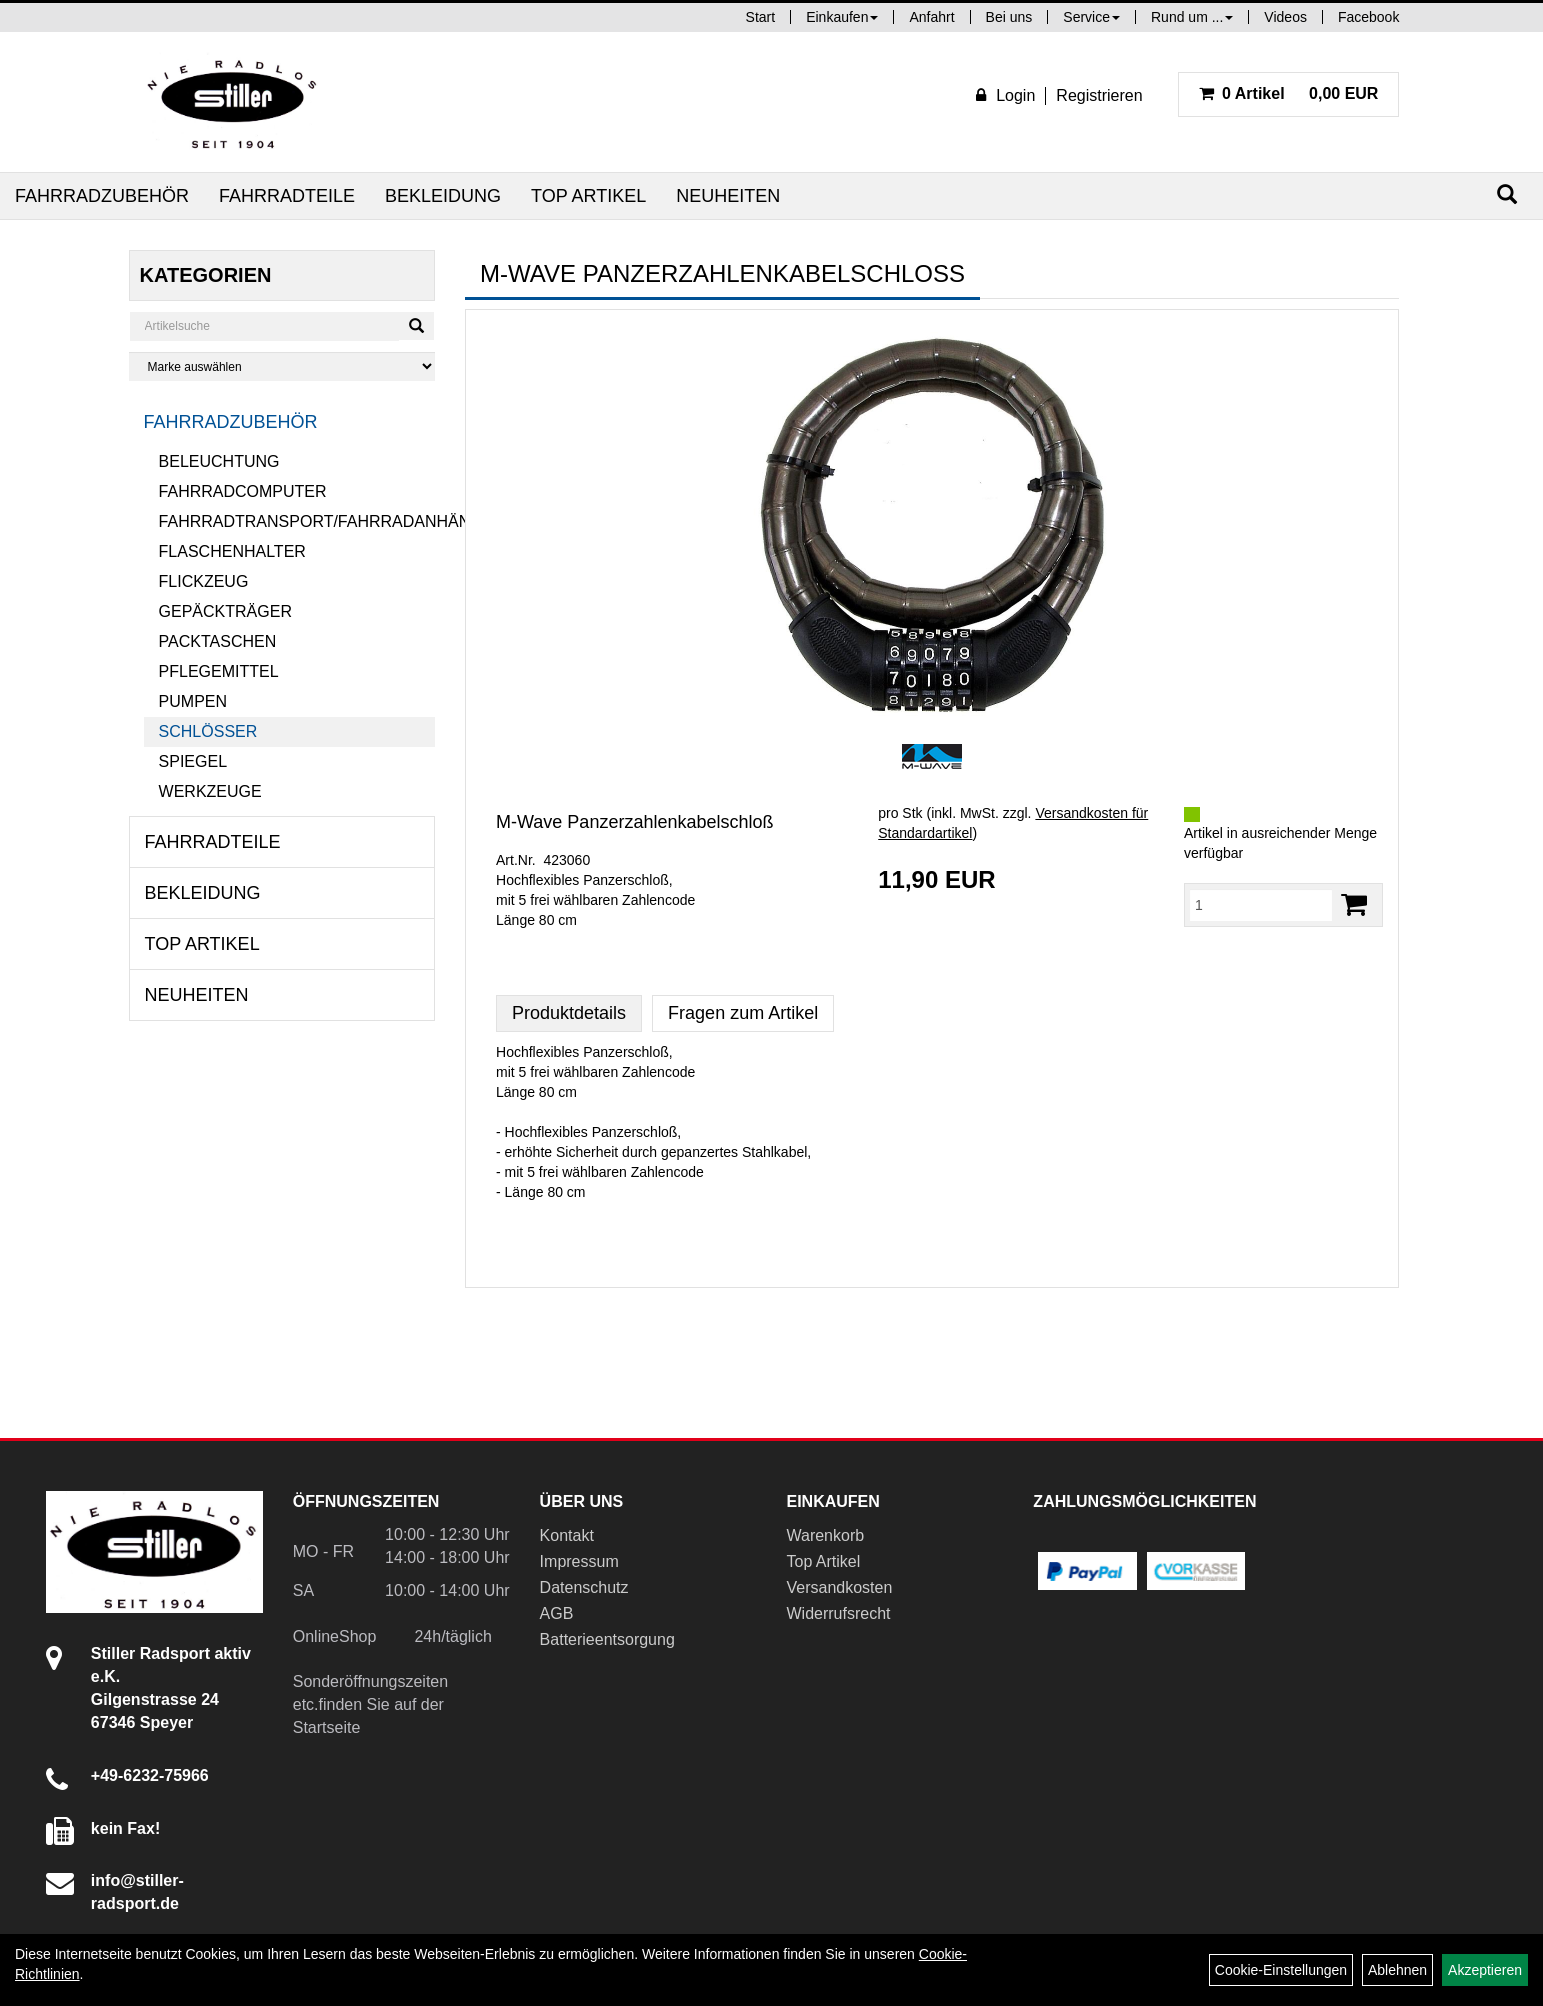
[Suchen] (1507, 194)
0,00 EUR (1289, 93)
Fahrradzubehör (102, 196)
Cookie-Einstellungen (1281, 1970)
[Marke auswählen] (282, 366)
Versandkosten (839, 1587)
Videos (1285, 17)
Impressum (579, 1561)
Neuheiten (728, 196)
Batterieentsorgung (607, 1639)
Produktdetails (569, 1013)
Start (761, 17)
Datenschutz (584, 1587)
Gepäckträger (225, 611)
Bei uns (1009, 17)
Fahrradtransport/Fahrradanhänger (297, 521)
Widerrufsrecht (838, 1613)
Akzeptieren (1485, 1970)
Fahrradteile (287, 196)
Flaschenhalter (232, 551)
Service (1091, 17)
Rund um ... (1192, 17)
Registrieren (1099, 95)
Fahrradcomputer (243, 491)
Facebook (1368, 17)
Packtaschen (218, 641)
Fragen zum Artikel (743, 1013)
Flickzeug (204, 581)
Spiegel (193, 761)
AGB (557, 1613)
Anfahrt (931, 17)
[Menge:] (1261, 905)
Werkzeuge (210, 791)
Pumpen (193, 701)
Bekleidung (443, 196)
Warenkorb (825, 1535)
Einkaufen (842, 17)
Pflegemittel (219, 671)
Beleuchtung (219, 461)
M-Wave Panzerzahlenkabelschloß (634, 822)
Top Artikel (588, 196)
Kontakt (567, 1535)
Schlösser (208, 731)
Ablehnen (1397, 1970)
